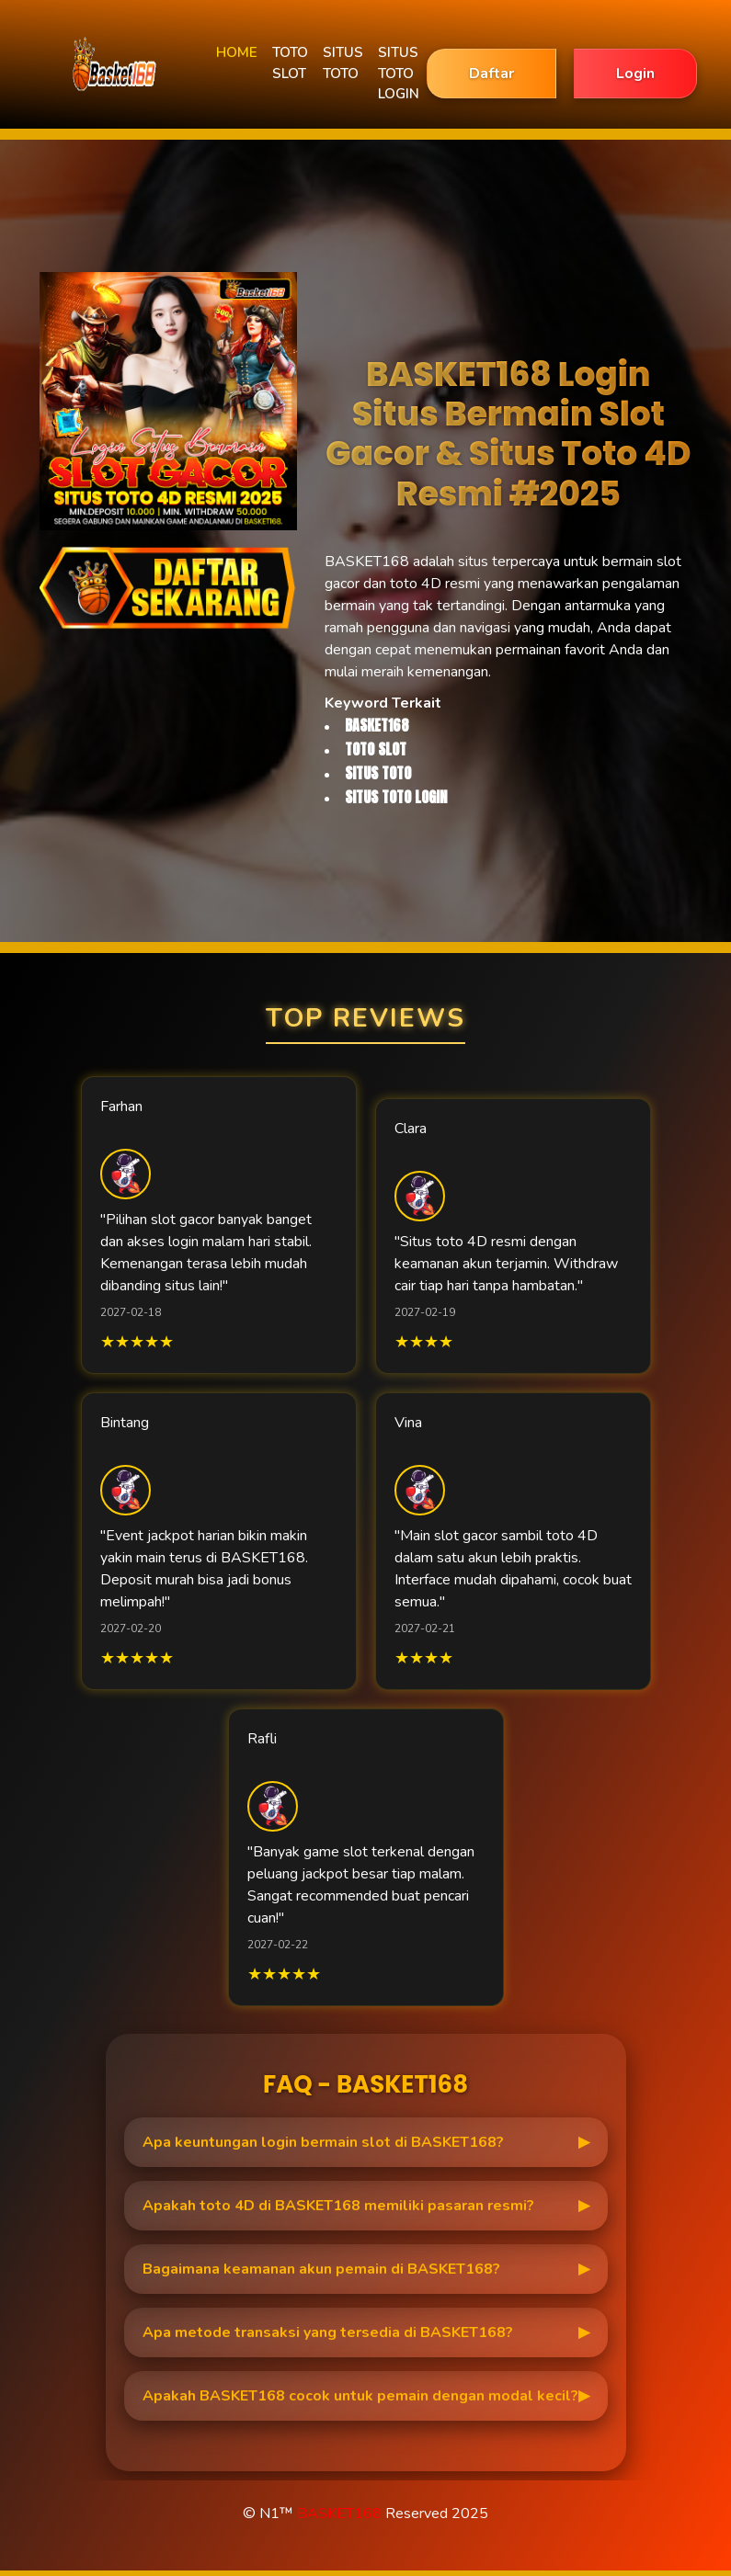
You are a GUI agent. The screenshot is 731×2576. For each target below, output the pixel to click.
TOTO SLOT (290, 63)
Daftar (491, 73)
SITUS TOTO (343, 63)
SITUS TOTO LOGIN (398, 73)
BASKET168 (339, 2513)
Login (635, 73)
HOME (236, 52)
